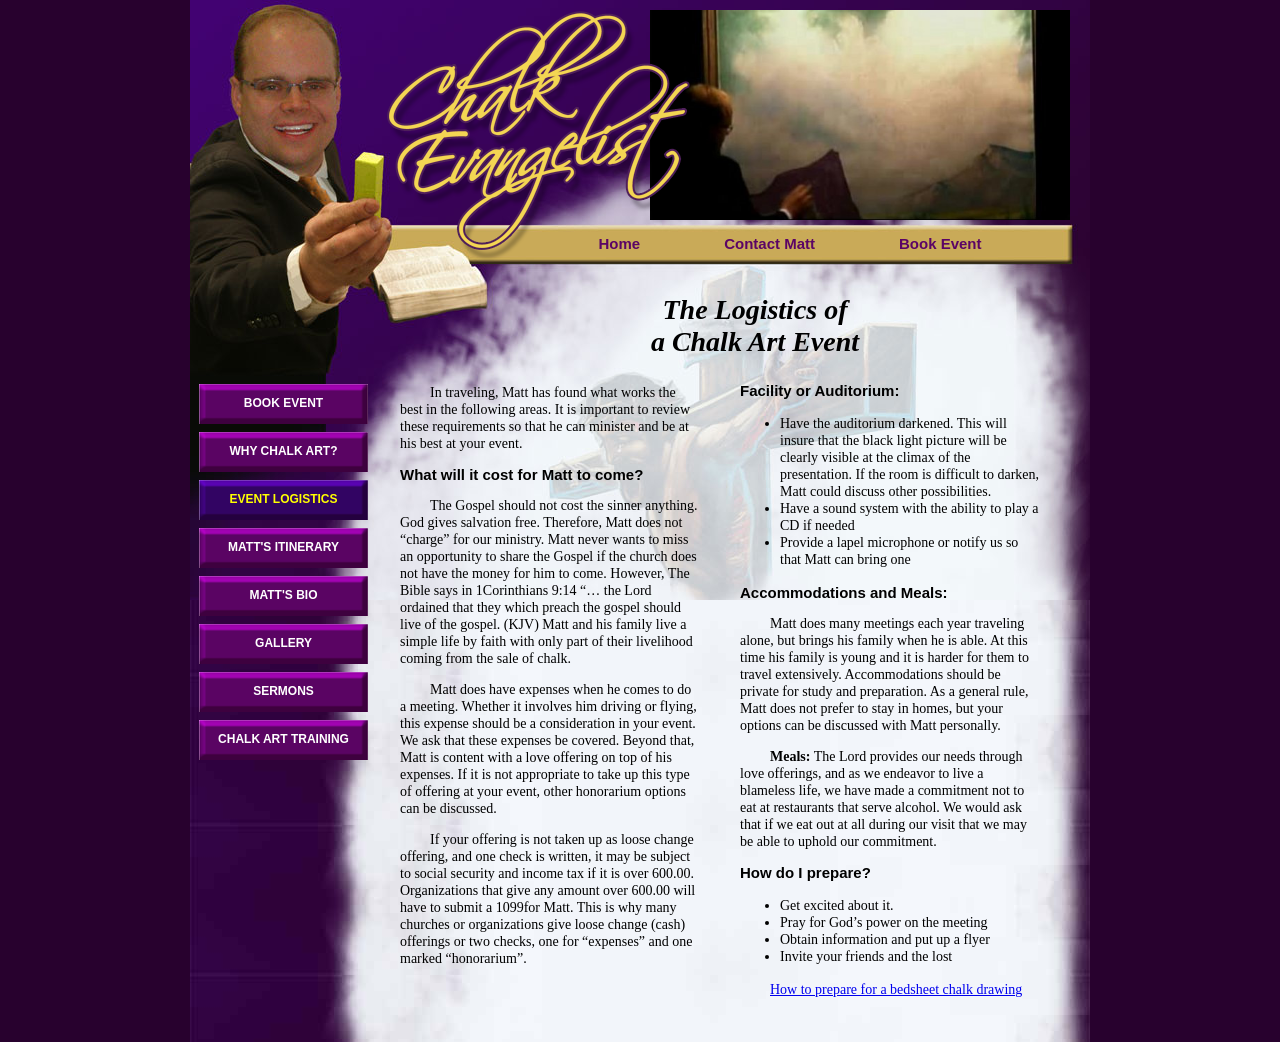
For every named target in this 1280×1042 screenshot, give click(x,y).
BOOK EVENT (283, 403)
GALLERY (283, 643)
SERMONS (283, 691)
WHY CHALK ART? (284, 451)
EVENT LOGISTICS (283, 499)
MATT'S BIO (284, 595)
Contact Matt (769, 243)
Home (619, 243)
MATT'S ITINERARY (283, 547)
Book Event (940, 243)
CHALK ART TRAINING (283, 739)
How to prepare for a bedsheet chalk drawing (896, 989)
